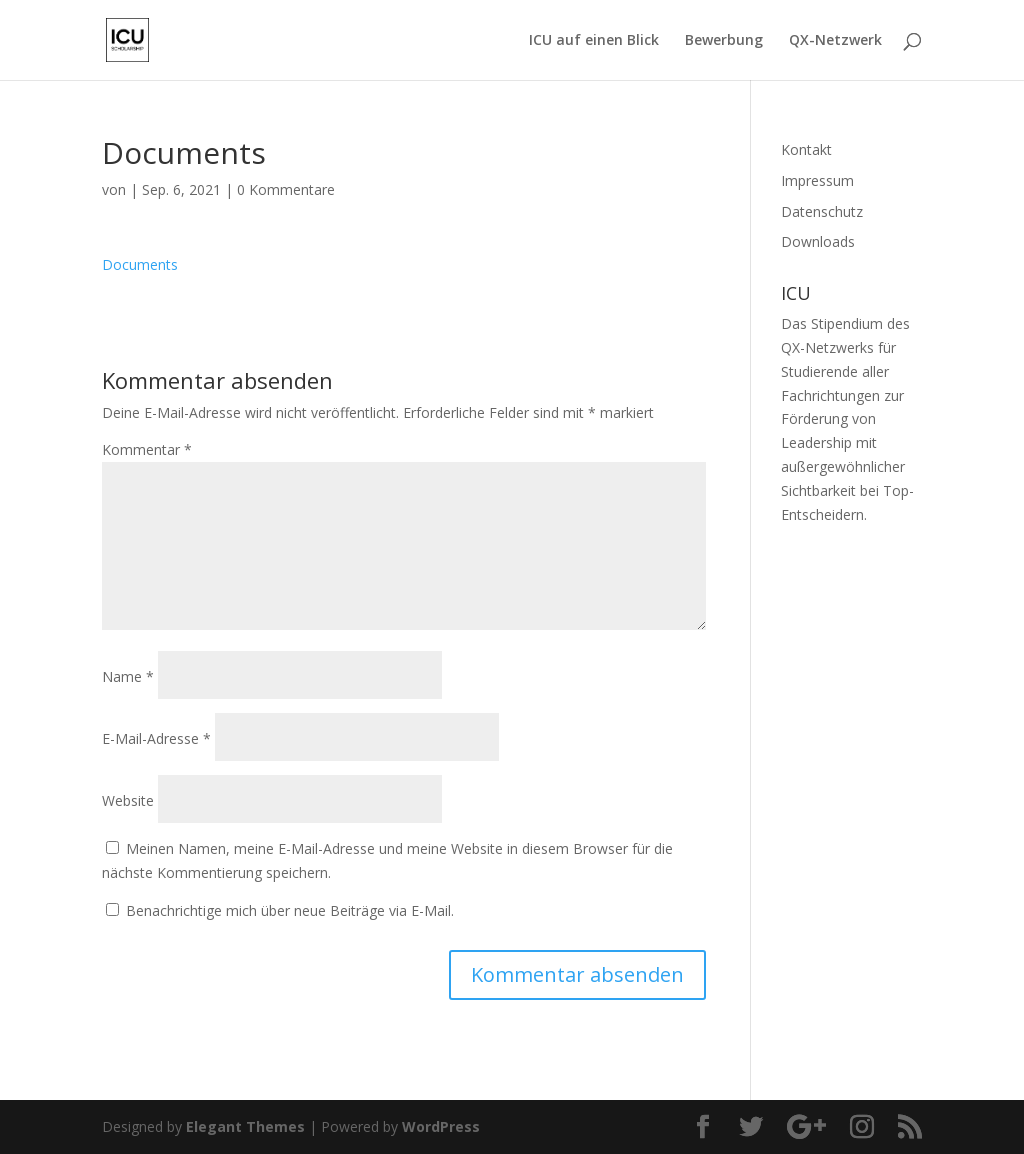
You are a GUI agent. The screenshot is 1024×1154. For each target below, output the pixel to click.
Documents (140, 264)
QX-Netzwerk (835, 41)
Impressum (817, 180)
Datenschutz (822, 211)
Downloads (818, 241)
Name (128, 676)
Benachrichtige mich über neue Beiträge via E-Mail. (290, 910)
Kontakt (806, 149)
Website (128, 800)
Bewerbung (724, 41)
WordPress (441, 1126)
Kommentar (147, 449)
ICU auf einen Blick (594, 41)
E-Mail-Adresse (156, 738)
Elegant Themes (245, 1126)
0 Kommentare (286, 189)
